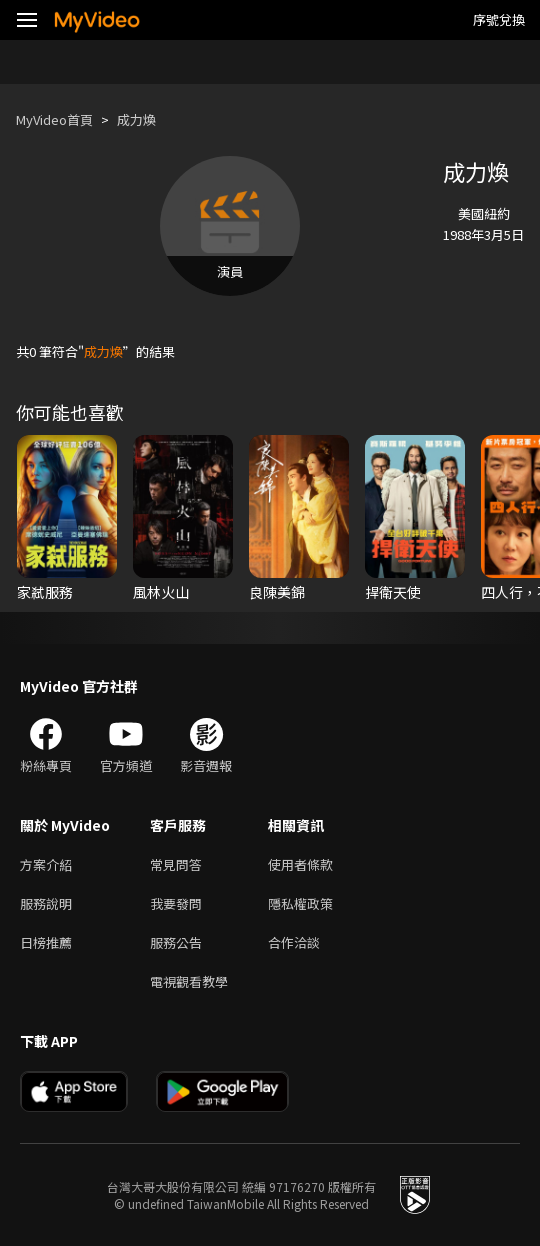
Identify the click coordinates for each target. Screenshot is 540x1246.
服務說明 (46, 903)
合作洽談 (294, 942)
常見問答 (176, 864)
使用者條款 (300, 864)
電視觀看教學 (189, 981)
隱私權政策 (300, 903)
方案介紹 (46, 864)
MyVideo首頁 (54, 119)
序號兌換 (499, 19)
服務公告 (176, 942)
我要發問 (176, 903)
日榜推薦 (46, 942)
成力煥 (136, 119)
